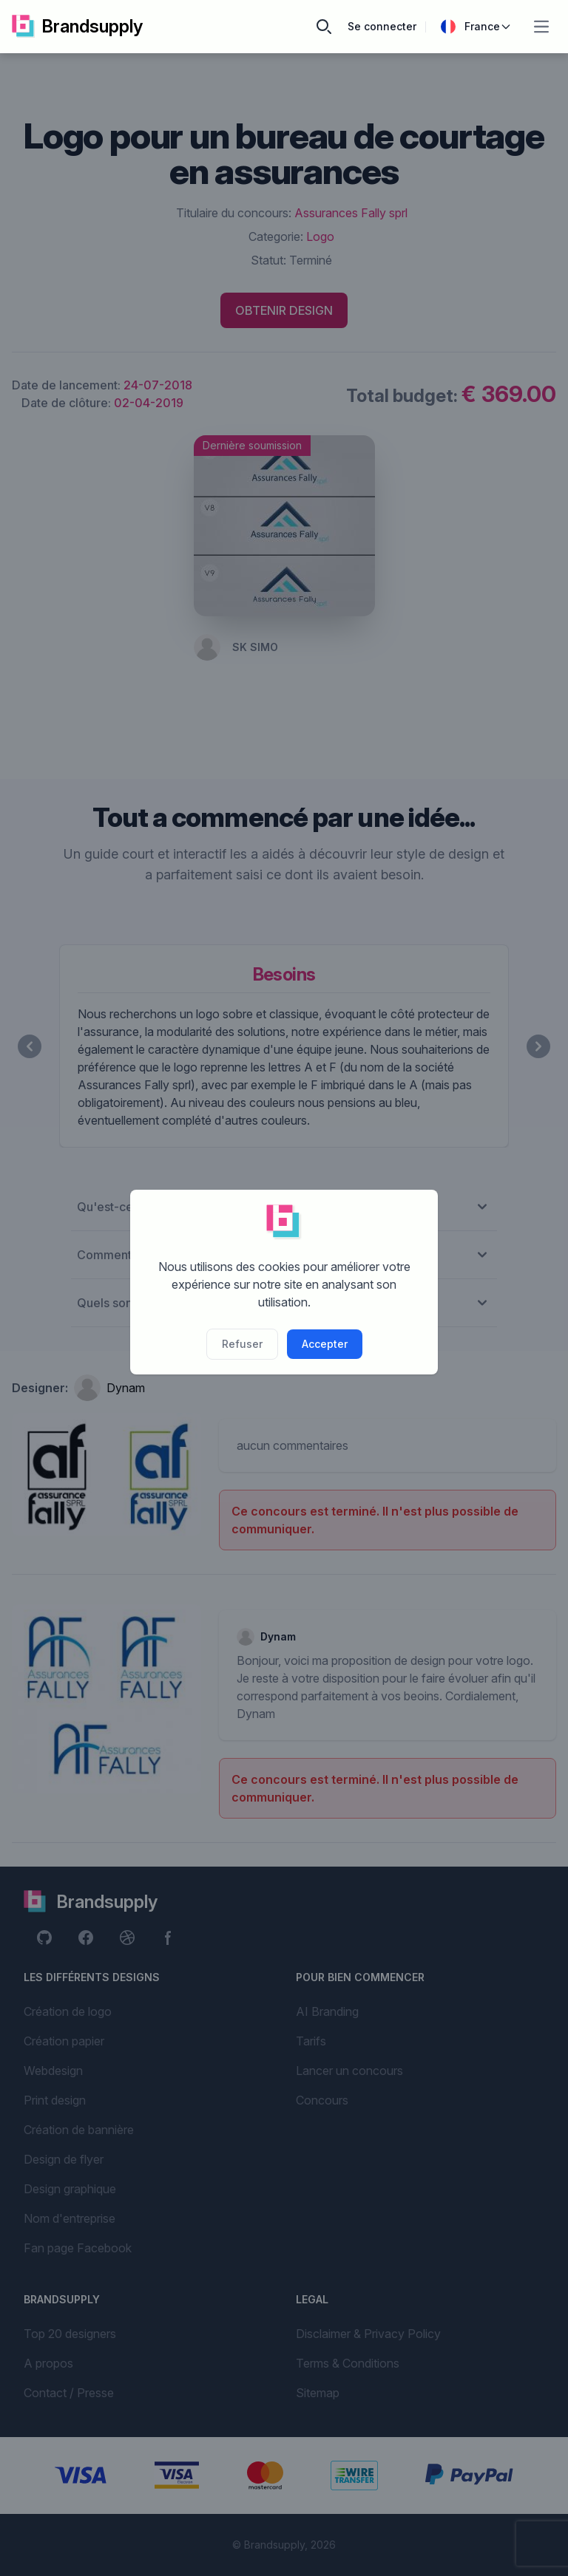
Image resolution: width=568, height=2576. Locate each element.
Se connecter (382, 26)
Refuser (242, 1344)
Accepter (325, 1344)
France (476, 26)
